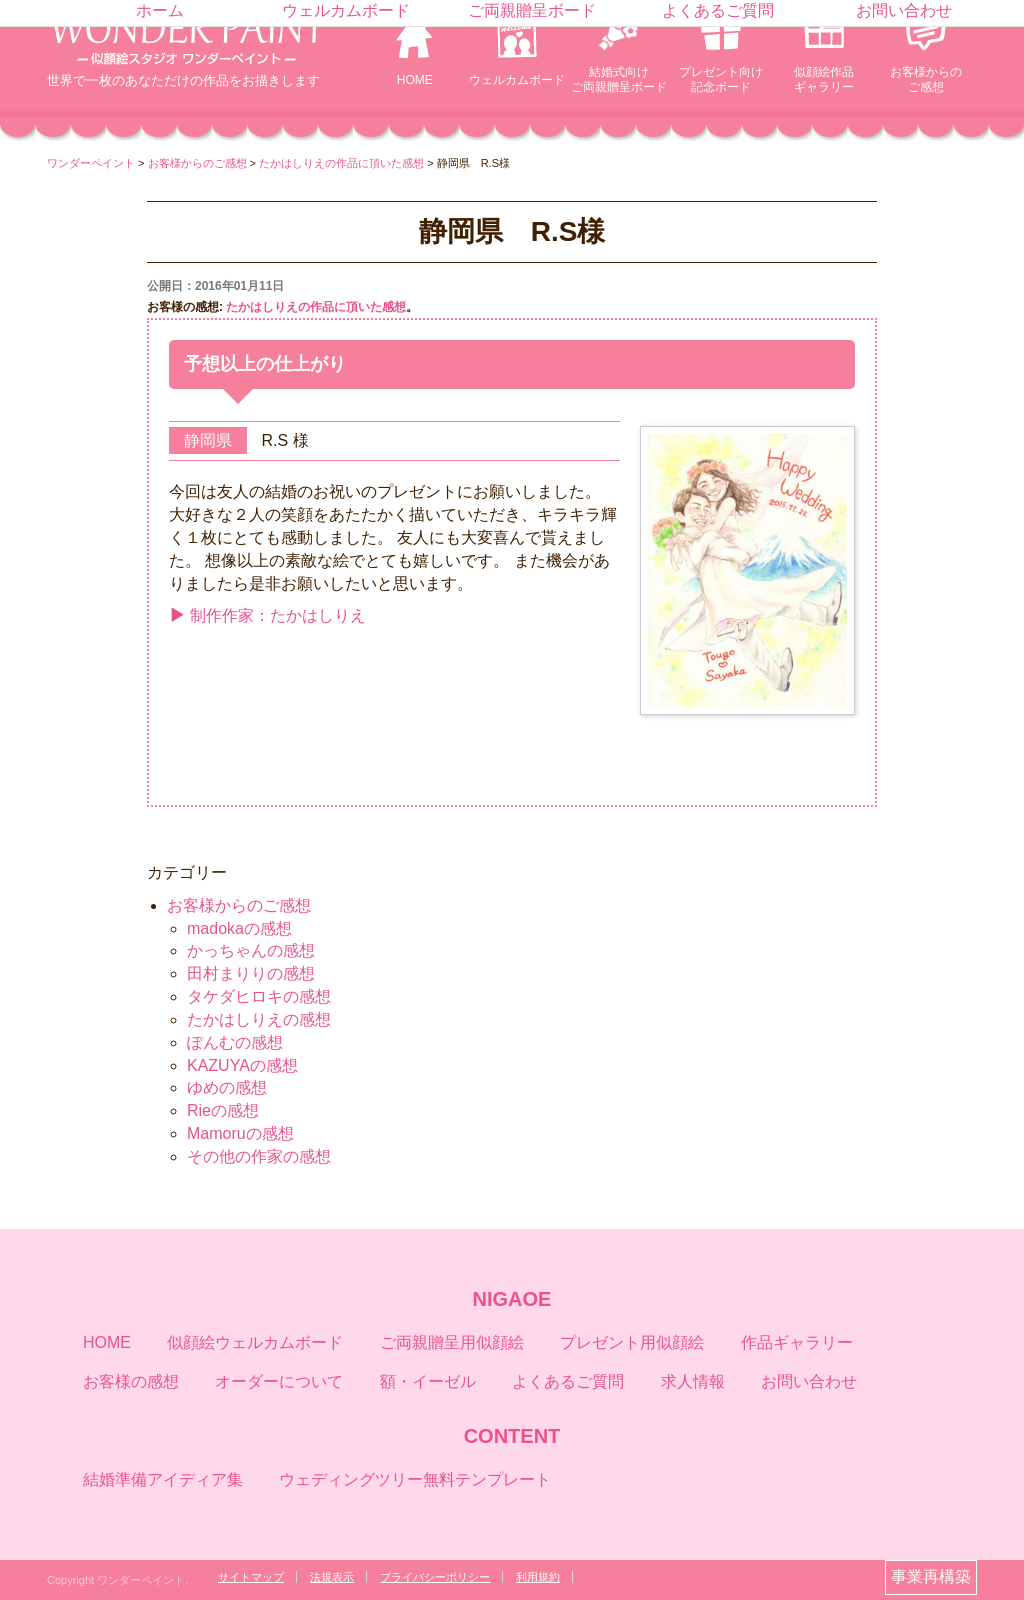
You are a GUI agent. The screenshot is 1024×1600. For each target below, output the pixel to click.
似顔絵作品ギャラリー (824, 79)
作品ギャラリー (797, 1342)
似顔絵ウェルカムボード (255, 1342)
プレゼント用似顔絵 (632, 1342)
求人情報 (693, 1381)
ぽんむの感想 (235, 1042)
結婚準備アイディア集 (163, 1479)
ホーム (160, 10)
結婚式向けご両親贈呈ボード (619, 79)
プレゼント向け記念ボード (721, 79)
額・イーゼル (428, 1381)
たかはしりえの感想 (259, 1019)
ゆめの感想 (227, 1087)
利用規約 (538, 1577)
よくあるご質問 (718, 10)
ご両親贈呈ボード (532, 10)
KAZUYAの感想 (242, 1065)
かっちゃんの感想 (251, 950)
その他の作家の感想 (259, 1156)
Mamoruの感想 (240, 1133)
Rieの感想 (223, 1110)
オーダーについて (279, 1381)
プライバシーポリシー (435, 1577)
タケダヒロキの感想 (259, 996)
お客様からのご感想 (926, 79)
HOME (415, 80)
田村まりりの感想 (251, 973)
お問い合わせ (904, 10)
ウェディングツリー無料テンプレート (415, 1479)
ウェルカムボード (517, 80)
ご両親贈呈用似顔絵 (452, 1342)
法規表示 (332, 1577)
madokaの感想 (239, 928)
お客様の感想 (131, 1381)
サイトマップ (251, 1577)
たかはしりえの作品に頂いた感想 (316, 307)
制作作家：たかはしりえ (267, 615)
